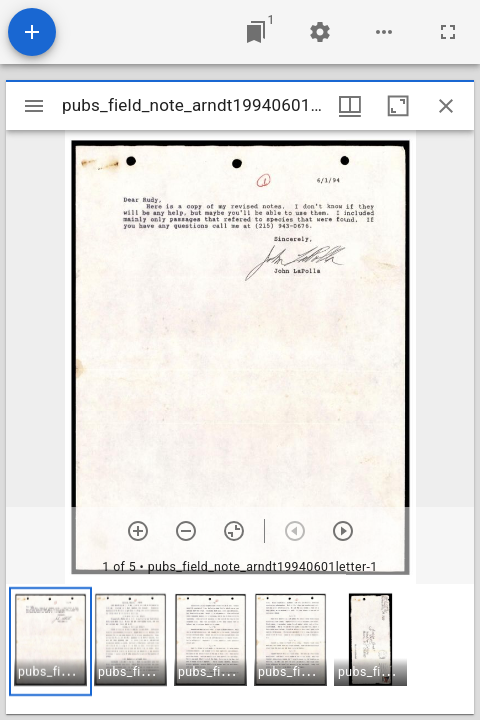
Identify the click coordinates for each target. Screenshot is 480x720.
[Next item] (343, 531)
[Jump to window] (256, 32)
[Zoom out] (186, 531)
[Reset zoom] (234, 531)
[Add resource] (32, 32)
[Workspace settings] (320, 32)
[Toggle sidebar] (34, 106)
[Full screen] (448, 32)
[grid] (240, 649)
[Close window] (446, 106)
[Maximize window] (398, 106)
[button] (50, 641)
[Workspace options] (384, 32)
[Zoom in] (138, 531)
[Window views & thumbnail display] (350, 106)
